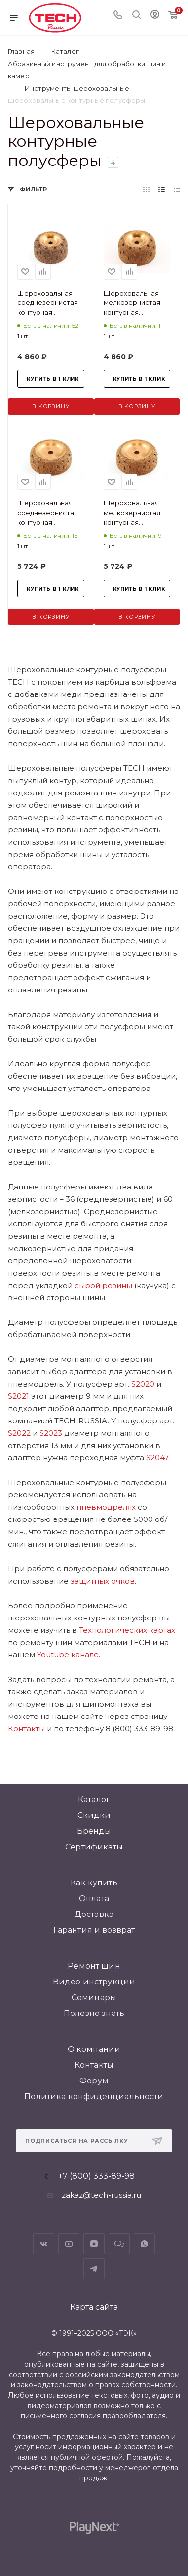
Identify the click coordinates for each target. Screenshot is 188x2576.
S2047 (157, 1457)
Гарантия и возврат (94, 1930)
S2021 (18, 1396)
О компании (94, 2049)
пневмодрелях (106, 1507)
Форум (94, 2080)
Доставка (94, 1914)
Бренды (94, 1831)
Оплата (94, 1898)
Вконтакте (43, 2243)
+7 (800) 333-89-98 (96, 2176)
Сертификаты (94, 1846)
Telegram (94, 2268)
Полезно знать (94, 2013)
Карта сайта (94, 2307)
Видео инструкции (94, 1981)
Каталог (94, 1799)
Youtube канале (68, 1654)
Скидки (94, 1815)
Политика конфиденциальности (93, 2096)
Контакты (26, 1728)
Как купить (94, 1882)
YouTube (68, 2243)
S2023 (50, 1433)
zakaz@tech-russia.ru (101, 2195)
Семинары (94, 1997)
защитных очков (103, 1580)
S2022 (19, 1433)
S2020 (142, 1383)
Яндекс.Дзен (94, 2243)
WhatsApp (144, 2243)
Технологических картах (127, 1630)
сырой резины (103, 1285)
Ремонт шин (94, 1966)
